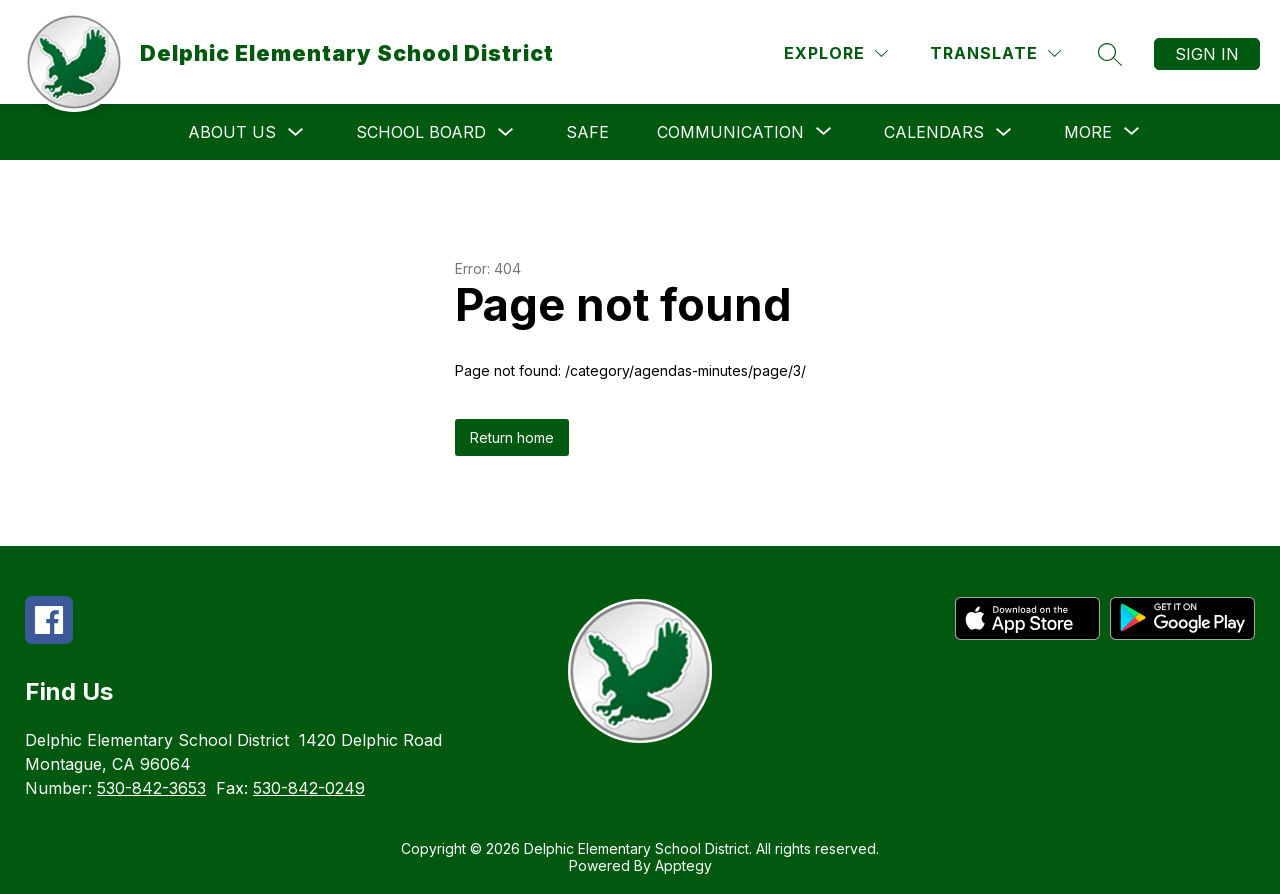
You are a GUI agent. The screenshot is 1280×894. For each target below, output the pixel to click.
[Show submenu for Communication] (730, 132)
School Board (421, 132)
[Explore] (836, 53)
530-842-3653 (151, 788)
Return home (512, 437)
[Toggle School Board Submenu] (506, 132)
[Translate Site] (995, 53)
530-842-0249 (309, 788)
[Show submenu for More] (1088, 132)
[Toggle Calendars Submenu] (1004, 132)
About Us (232, 132)
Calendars (934, 132)
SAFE (587, 132)
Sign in (1207, 54)
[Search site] (1110, 54)
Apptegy (683, 865)
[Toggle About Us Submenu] (296, 132)
